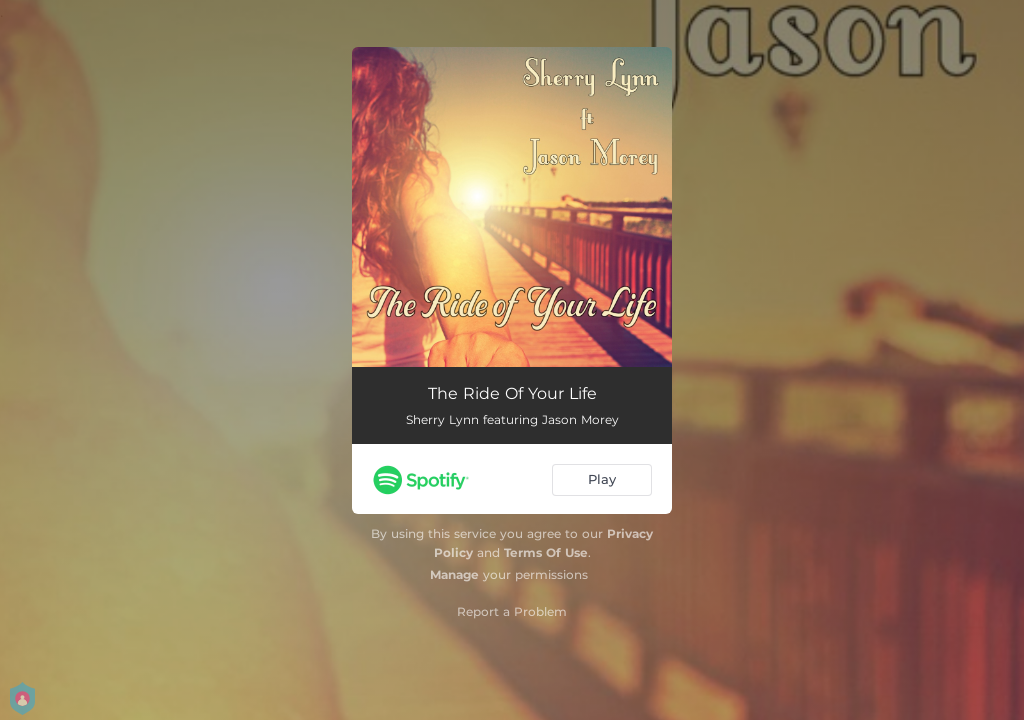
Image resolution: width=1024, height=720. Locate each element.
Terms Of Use (546, 552)
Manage (454, 574)
